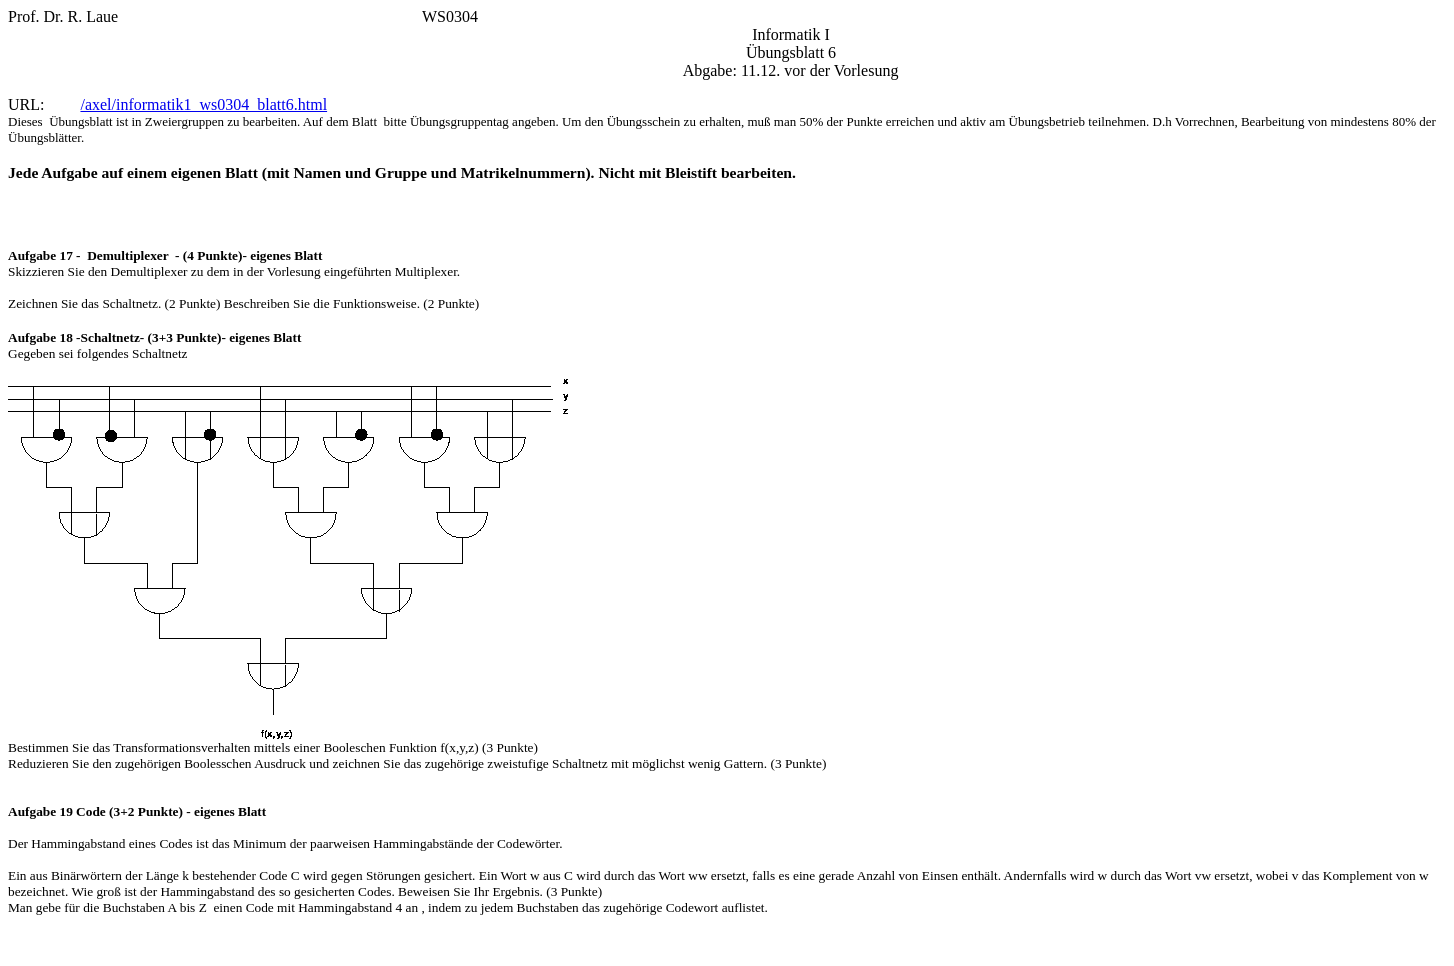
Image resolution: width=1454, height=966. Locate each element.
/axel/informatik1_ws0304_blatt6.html (203, 104)
